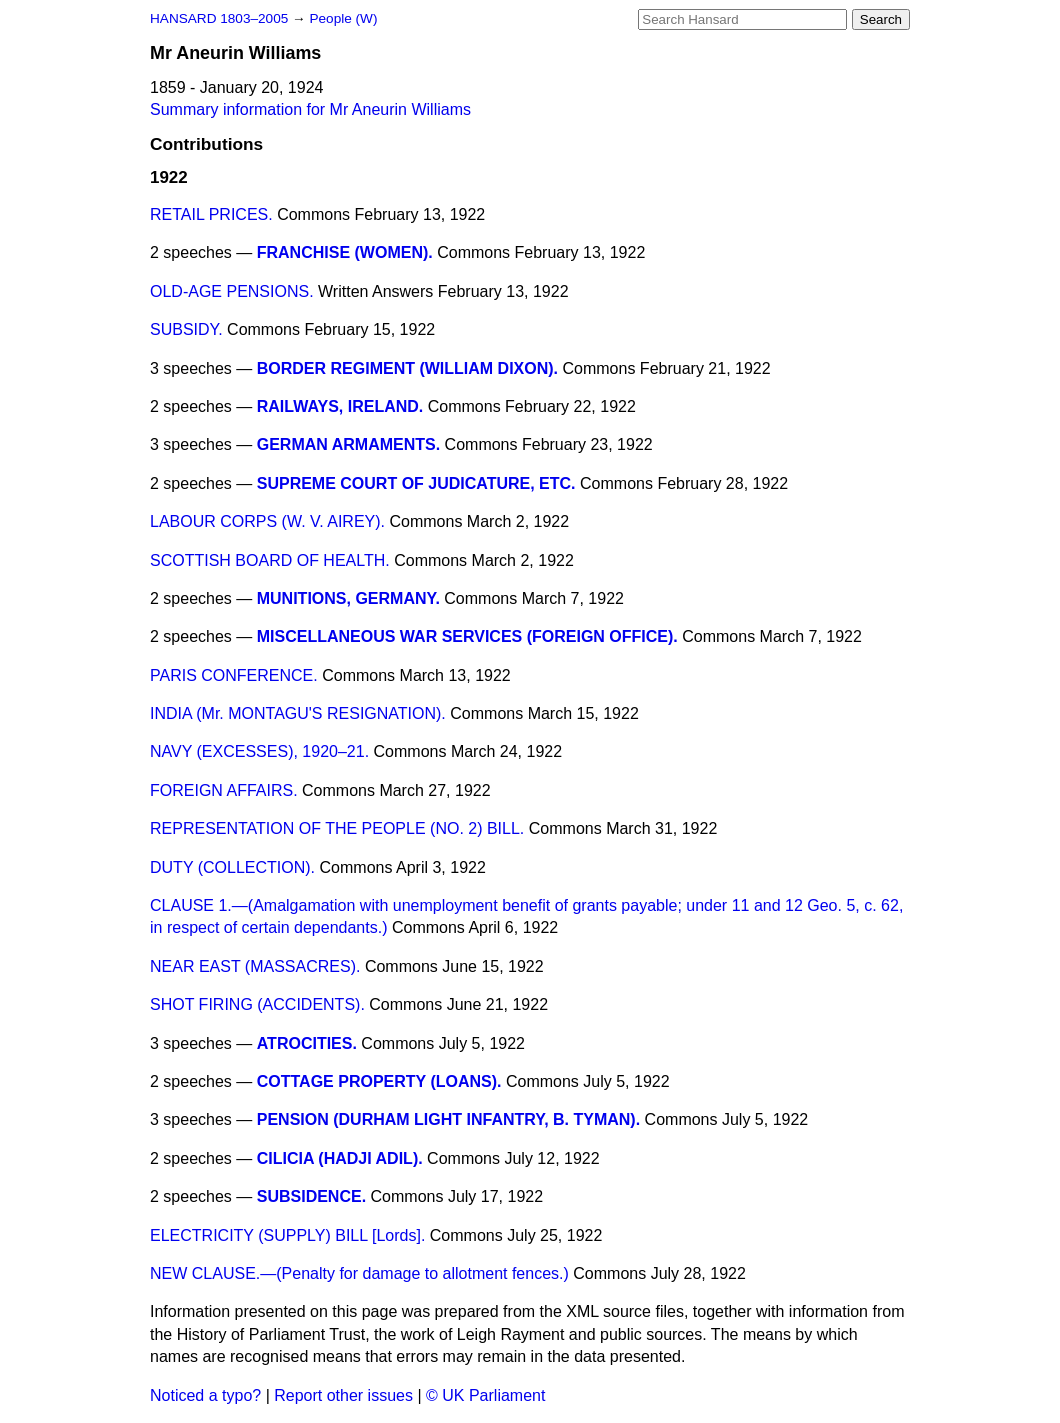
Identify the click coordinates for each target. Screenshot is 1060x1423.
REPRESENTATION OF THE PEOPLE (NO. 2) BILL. (337, 828)
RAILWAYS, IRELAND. (340, 406)
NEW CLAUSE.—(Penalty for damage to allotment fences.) (359, 1273)
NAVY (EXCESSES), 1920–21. (259, 751)
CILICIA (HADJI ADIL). (340, 1158)
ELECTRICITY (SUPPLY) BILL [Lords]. (287, 1235)
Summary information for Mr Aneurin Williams (310, 109)
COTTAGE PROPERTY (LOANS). (379, 1081)
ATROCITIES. (307, 1043)
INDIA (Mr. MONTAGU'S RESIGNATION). (298, 713)
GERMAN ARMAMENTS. (348, 444)
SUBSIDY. (186, 329)
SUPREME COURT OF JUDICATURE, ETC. (416, 483)
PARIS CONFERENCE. (234, 675)
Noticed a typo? (205, 1395)
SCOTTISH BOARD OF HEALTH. (270, 560)
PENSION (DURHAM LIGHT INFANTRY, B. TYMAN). (448, 1119)
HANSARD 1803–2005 (219, 18)
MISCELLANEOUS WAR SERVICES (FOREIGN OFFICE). (467, 636)
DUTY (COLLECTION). (232, 867)
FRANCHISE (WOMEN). (345, 252)
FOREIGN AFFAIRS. (224, 790)
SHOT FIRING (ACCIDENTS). (257, 1004)
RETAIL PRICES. (211, 214)
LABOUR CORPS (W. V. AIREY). (267, 521)
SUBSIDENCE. (311, 1196)
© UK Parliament (485, 1395)
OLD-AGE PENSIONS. (232, 291)
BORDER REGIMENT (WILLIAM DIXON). (407, 368)
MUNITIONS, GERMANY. (348, 598)
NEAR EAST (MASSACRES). (255, 966)
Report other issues (343, 1395)
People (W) (343, 18)
